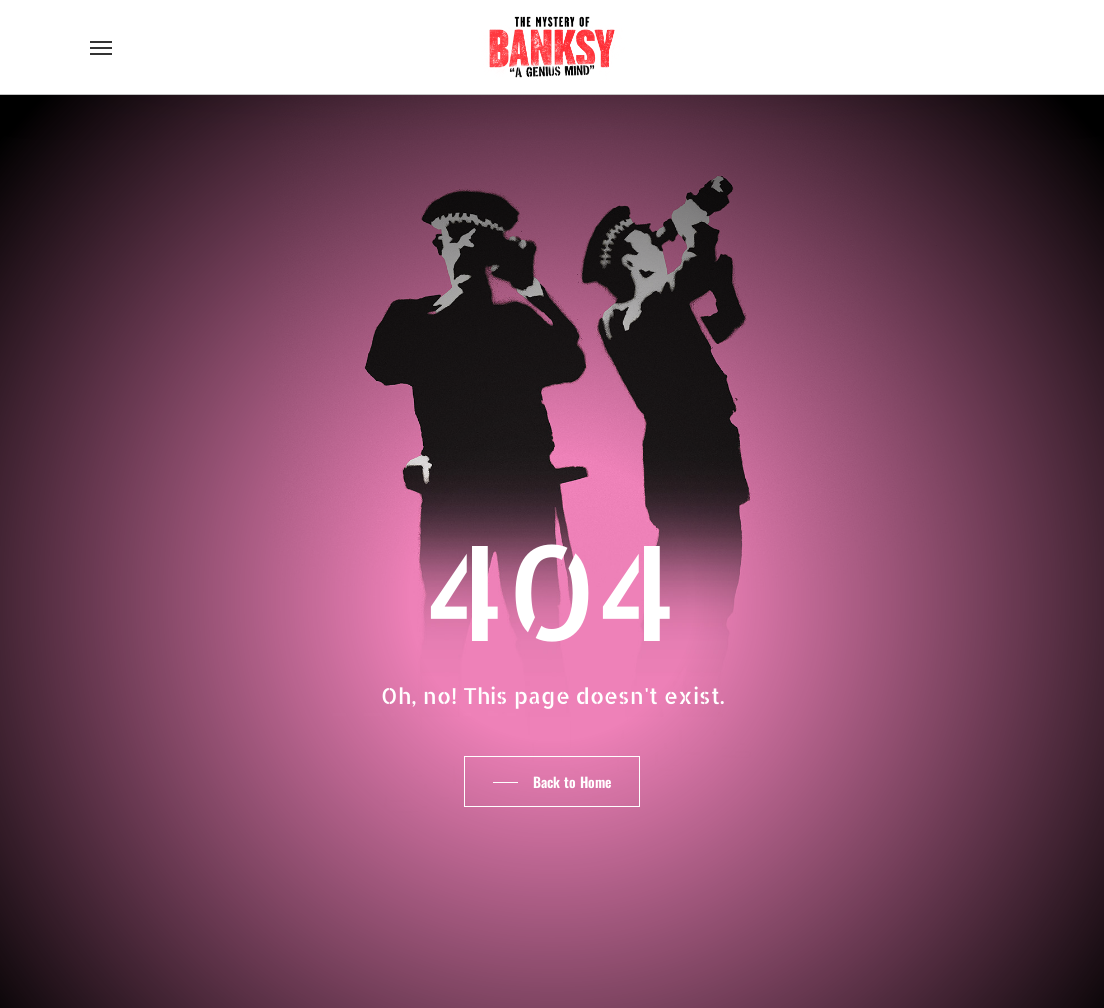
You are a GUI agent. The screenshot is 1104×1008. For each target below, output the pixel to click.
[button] (101, 47)
